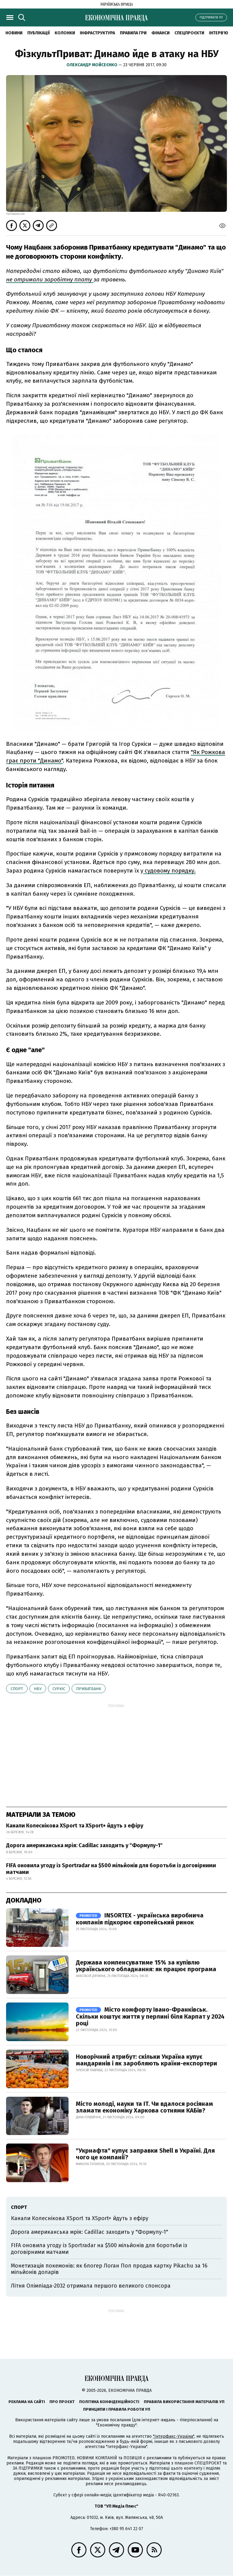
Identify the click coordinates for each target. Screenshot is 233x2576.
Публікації (38, 33)
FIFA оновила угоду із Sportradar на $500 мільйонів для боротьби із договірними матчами (111, 1868)
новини (13, 33)
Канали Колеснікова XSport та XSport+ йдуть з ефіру (74, 1825)
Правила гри (133, 33)
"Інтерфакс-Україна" (173, 2436)
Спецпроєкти (189, 33)
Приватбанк (88, 1688)
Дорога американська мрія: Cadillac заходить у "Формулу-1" (84, 1845)
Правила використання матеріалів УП (184, 2401)
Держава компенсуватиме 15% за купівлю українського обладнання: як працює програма (146, 1966)
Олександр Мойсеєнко (92, 64)
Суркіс (58, 1688)
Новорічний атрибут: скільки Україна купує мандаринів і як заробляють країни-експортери (146, 2060)
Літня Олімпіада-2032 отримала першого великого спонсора (91, 2285)
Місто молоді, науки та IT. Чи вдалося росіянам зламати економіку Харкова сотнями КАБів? (144, 2107)
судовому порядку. (169, 870)
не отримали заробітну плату (49, 279)
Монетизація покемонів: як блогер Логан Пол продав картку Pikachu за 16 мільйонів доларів (109, 2269)
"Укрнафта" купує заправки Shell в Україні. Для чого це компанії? (145, 2154)
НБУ (38, 1688)
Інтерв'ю (218, 33)
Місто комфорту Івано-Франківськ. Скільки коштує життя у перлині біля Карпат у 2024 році (150, 2016)
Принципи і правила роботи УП (116, 2409)
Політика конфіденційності (109, 2401)
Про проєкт (62, 2401)
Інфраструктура (97, 33)
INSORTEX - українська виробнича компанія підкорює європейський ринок (140, 1919)
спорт (17, 1688)
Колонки (65, 33)
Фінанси (160, 33)
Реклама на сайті (26, 2401)
